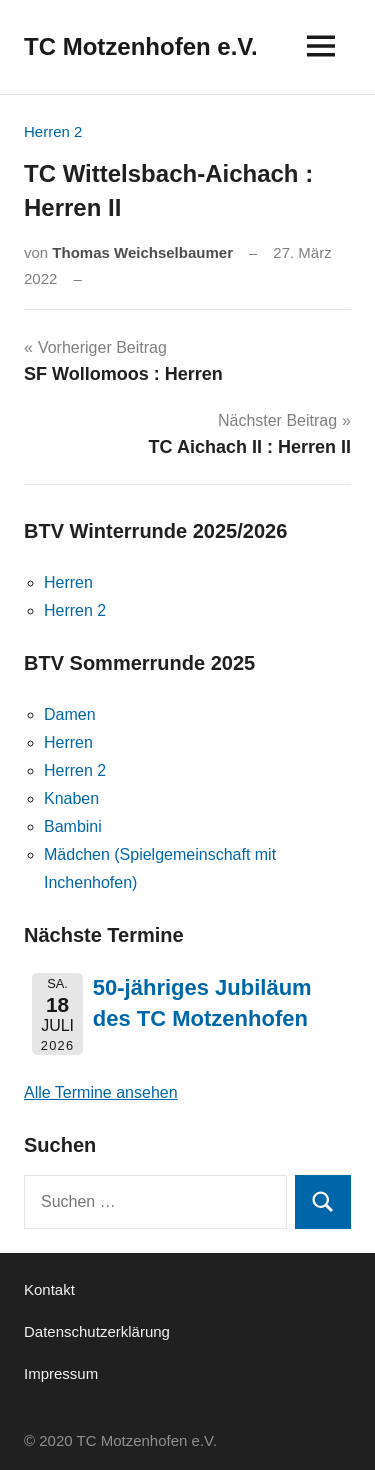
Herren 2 (53, 131)
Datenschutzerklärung (97, 1331)
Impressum (61, 1373)
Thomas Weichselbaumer (142, 252)
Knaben (71, 798)
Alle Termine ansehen (101, 1092)
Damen (70, 714)
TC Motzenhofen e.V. (141, 46)
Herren (68, 582)
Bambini (73, 826)
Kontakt (49, 1289)
